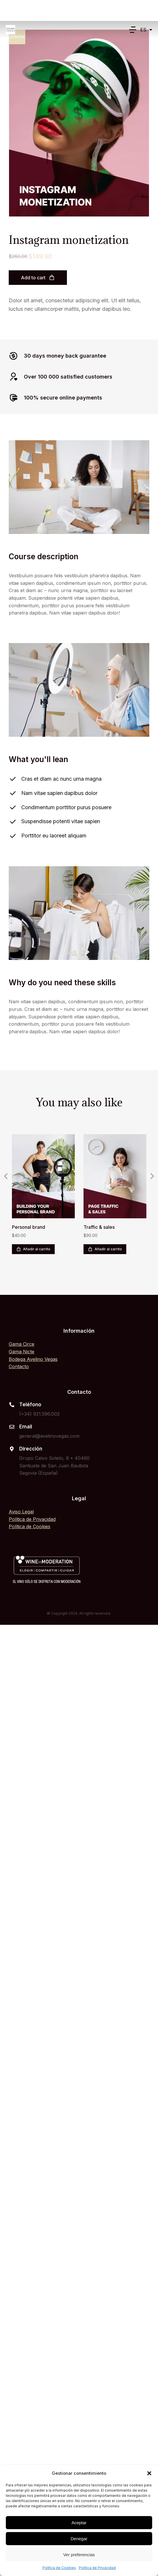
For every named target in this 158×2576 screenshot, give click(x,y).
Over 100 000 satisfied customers (68, 377)
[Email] (12, 1427)
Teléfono (30, 1404)
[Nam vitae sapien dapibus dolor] (13, 793)
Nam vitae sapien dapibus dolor (59, 793)
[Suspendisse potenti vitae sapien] (13, 822)
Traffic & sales (99, 1227)
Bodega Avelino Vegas (33, 1359)
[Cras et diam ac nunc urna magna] (13, 779)
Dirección (30, 1449)
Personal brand (28, 1227)
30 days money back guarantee (65, 356)
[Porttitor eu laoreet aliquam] (13, 836)
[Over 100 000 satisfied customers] (13, 376)
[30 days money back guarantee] (13, 356)
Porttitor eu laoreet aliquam (53, 835)
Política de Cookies (59, 2568)
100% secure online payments (63, 398)
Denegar (79, 2538)
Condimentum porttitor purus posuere (66, 807)
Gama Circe (21, 1344)
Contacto (19, 1366)
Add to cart (38, 277)
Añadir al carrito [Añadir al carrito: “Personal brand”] (33, 1249)
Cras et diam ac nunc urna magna (61, 779)
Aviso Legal (21, 1512)
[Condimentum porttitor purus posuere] (13, 807)
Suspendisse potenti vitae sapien (60, 821)
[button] (149, 2473)
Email (25, 1427)
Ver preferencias (79, 2554)
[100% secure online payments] (13, 397)
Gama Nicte (21, 1351)
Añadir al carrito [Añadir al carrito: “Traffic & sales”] (105, 1249)
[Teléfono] (12, 1405)
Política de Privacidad (97, 2568)
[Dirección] (12, 1449)
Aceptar (79, 2522)
